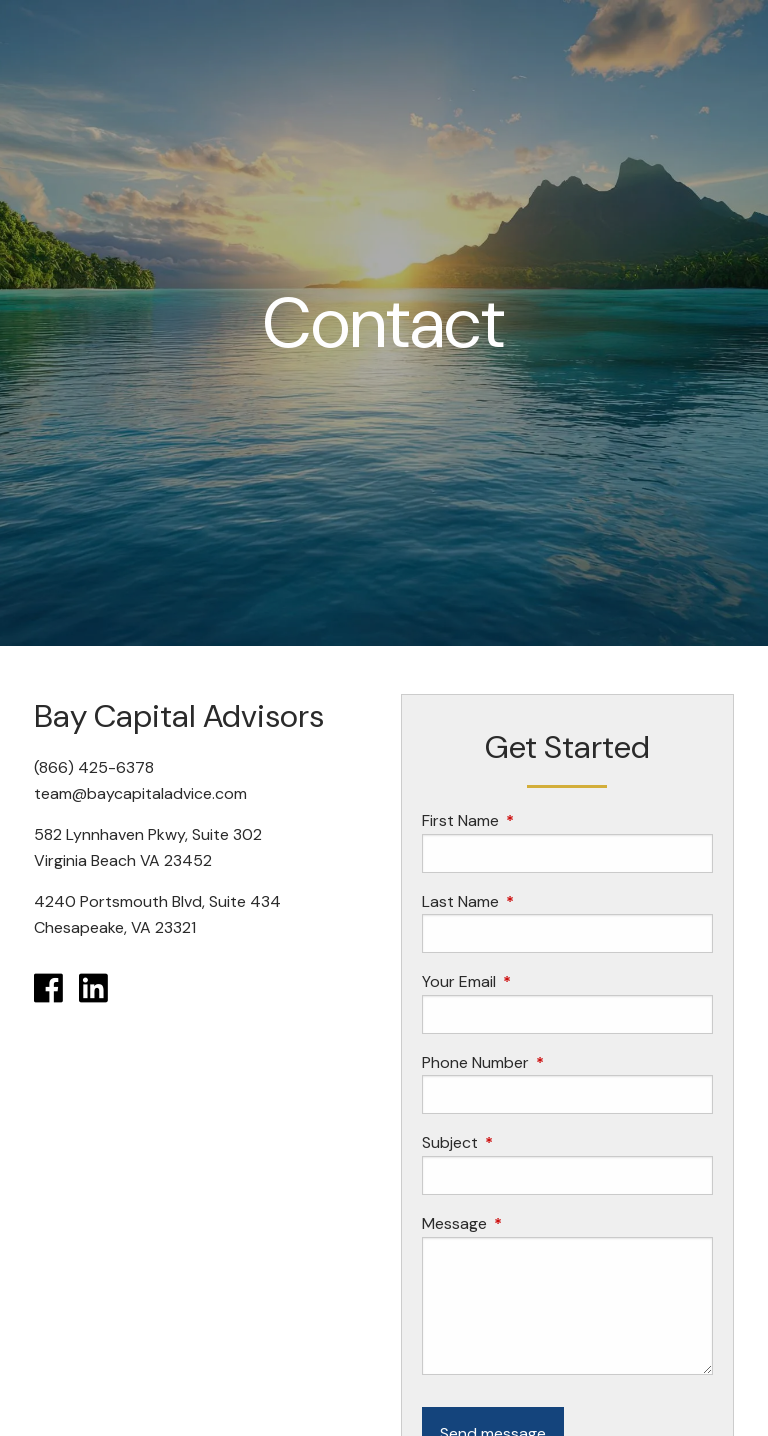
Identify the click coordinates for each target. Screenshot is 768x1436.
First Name (537, 820)
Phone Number (552, 1062)
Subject (526, 1142)
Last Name (537, 901)
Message (531, 1223)
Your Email (535, 981)
